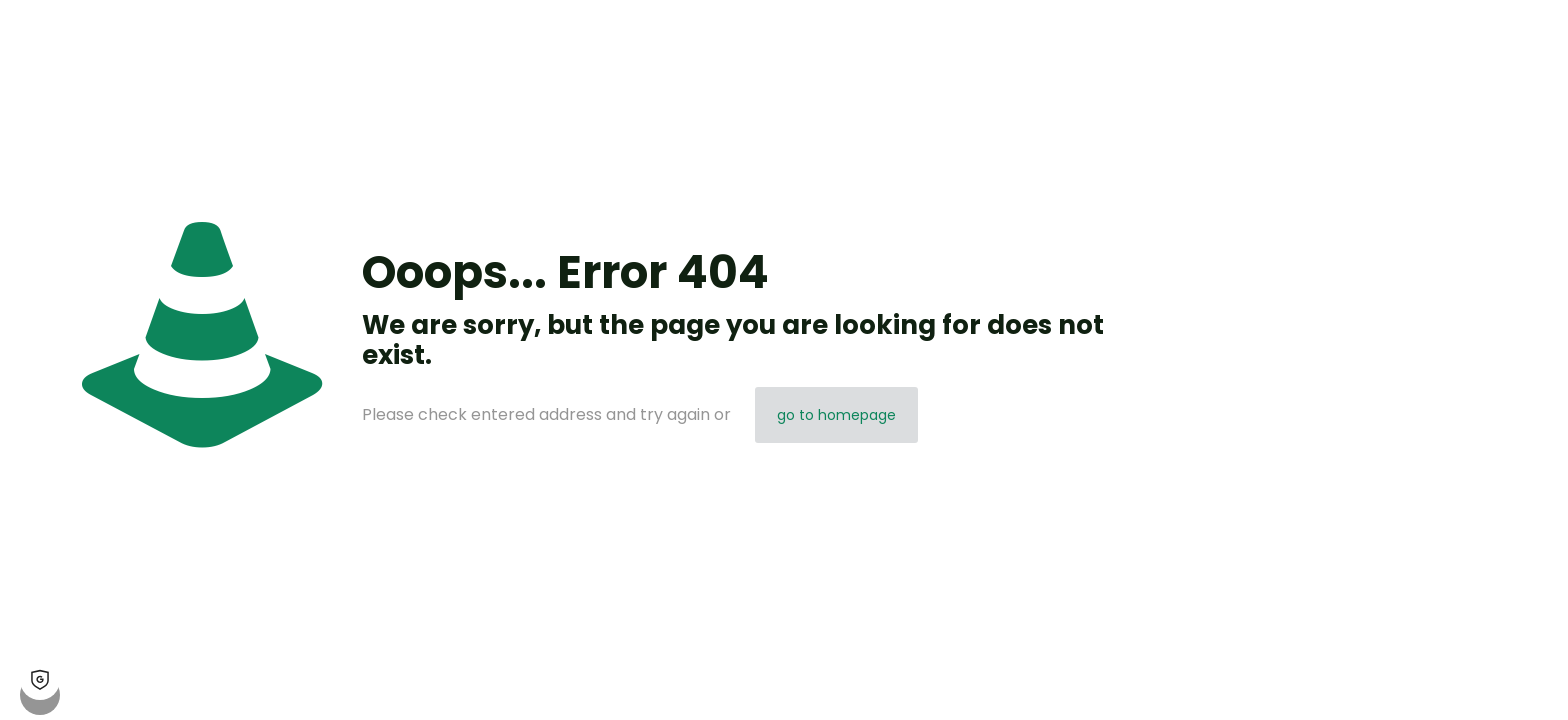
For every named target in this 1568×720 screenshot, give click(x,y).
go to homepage (836, 415)
